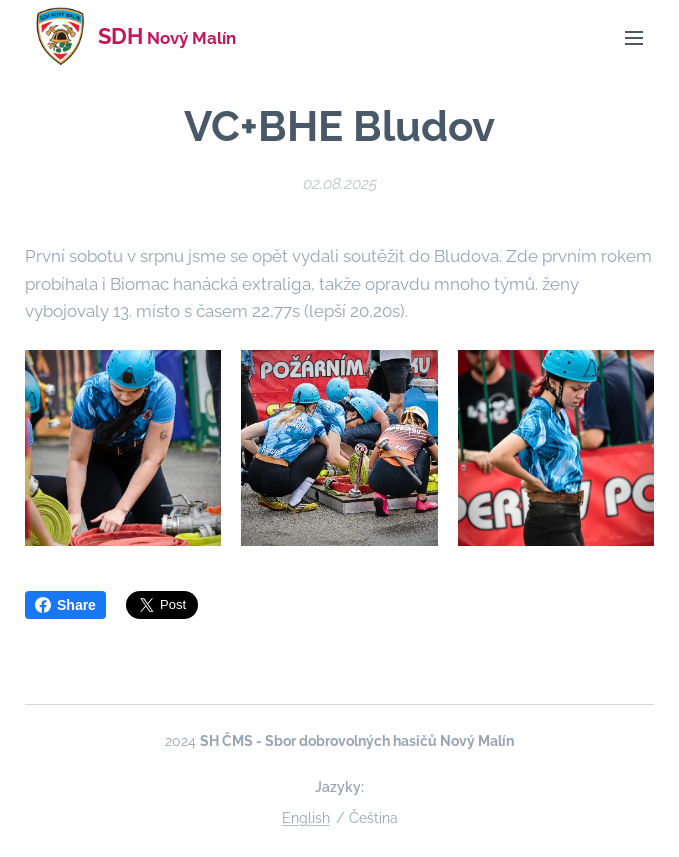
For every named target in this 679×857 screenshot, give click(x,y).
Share (65, 605)
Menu (634, 38)
